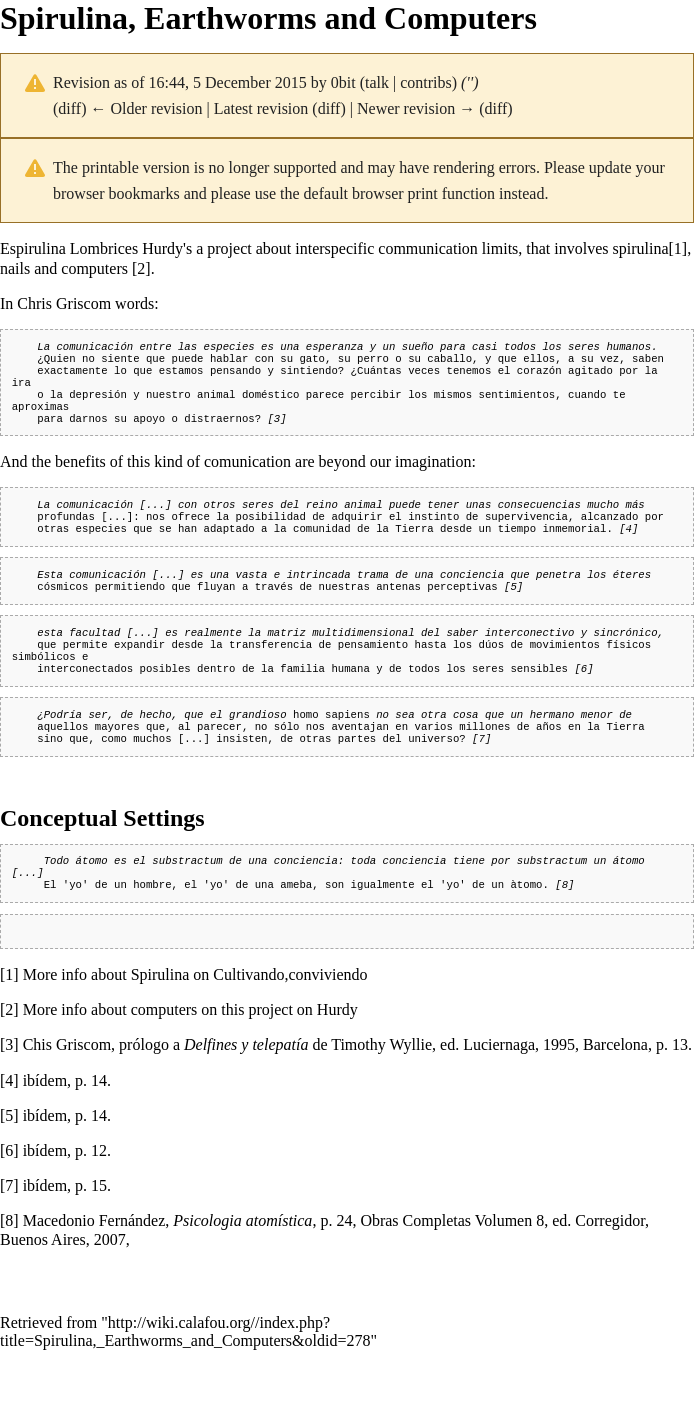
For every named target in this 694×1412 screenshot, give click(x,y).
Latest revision (261, 108)
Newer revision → (416, 108)
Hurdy (337, 1055)
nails (15, 268)
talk (377, 82)
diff (69, 108)
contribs (426, 82)
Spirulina (160, 1020)
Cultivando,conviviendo (290, 1020)
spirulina (641, 248)
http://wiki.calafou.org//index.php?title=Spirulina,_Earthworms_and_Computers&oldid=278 (185, 1377)
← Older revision (146, 108)
